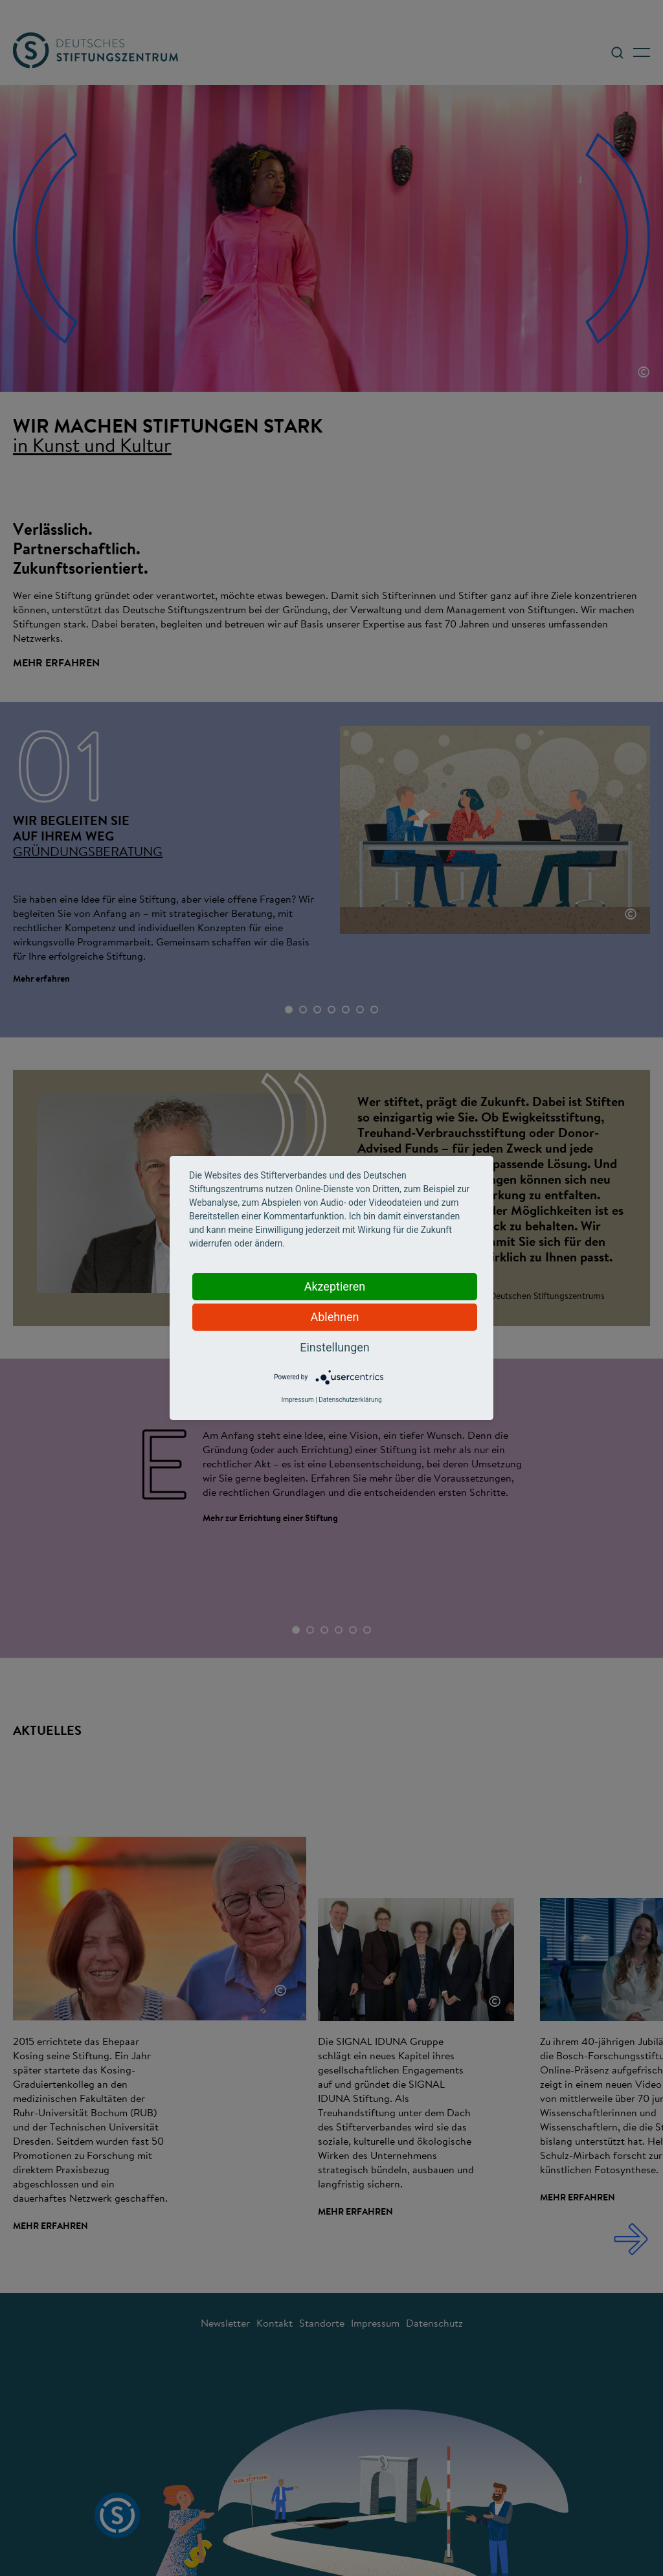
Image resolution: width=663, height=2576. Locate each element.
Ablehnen (334, 1317)
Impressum (297, 1399)
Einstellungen (334, 1347)
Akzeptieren (335, 1286)
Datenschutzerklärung (350, 1399)
